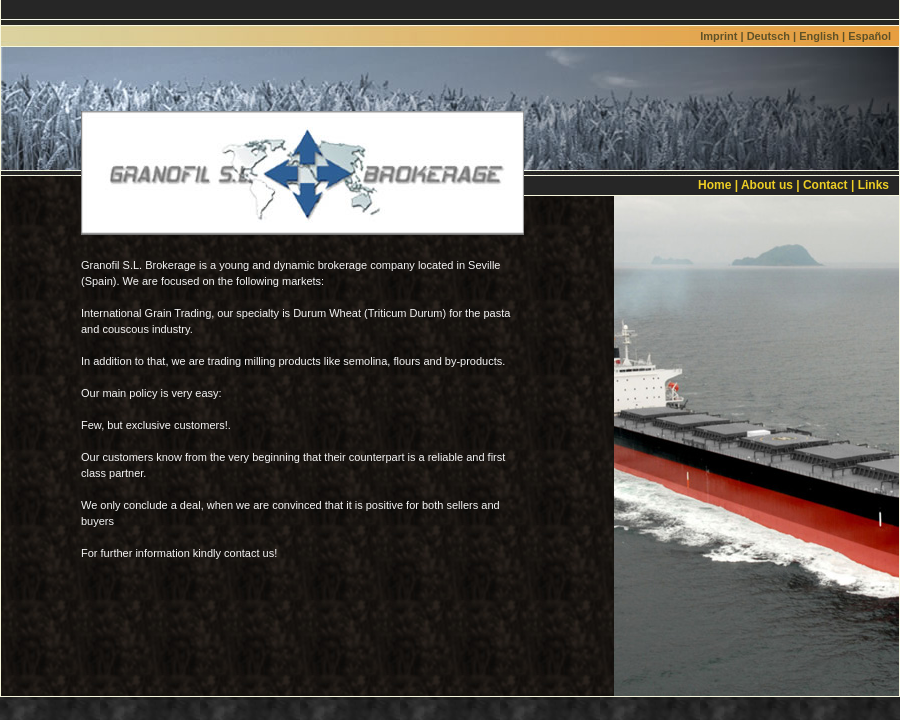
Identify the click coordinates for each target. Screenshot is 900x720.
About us (767, 185)
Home (714, 185)
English (819, 36)
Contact (825, 185)
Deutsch (768, 36)
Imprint (718, 36)
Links (873, 185)
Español (869, 36)
